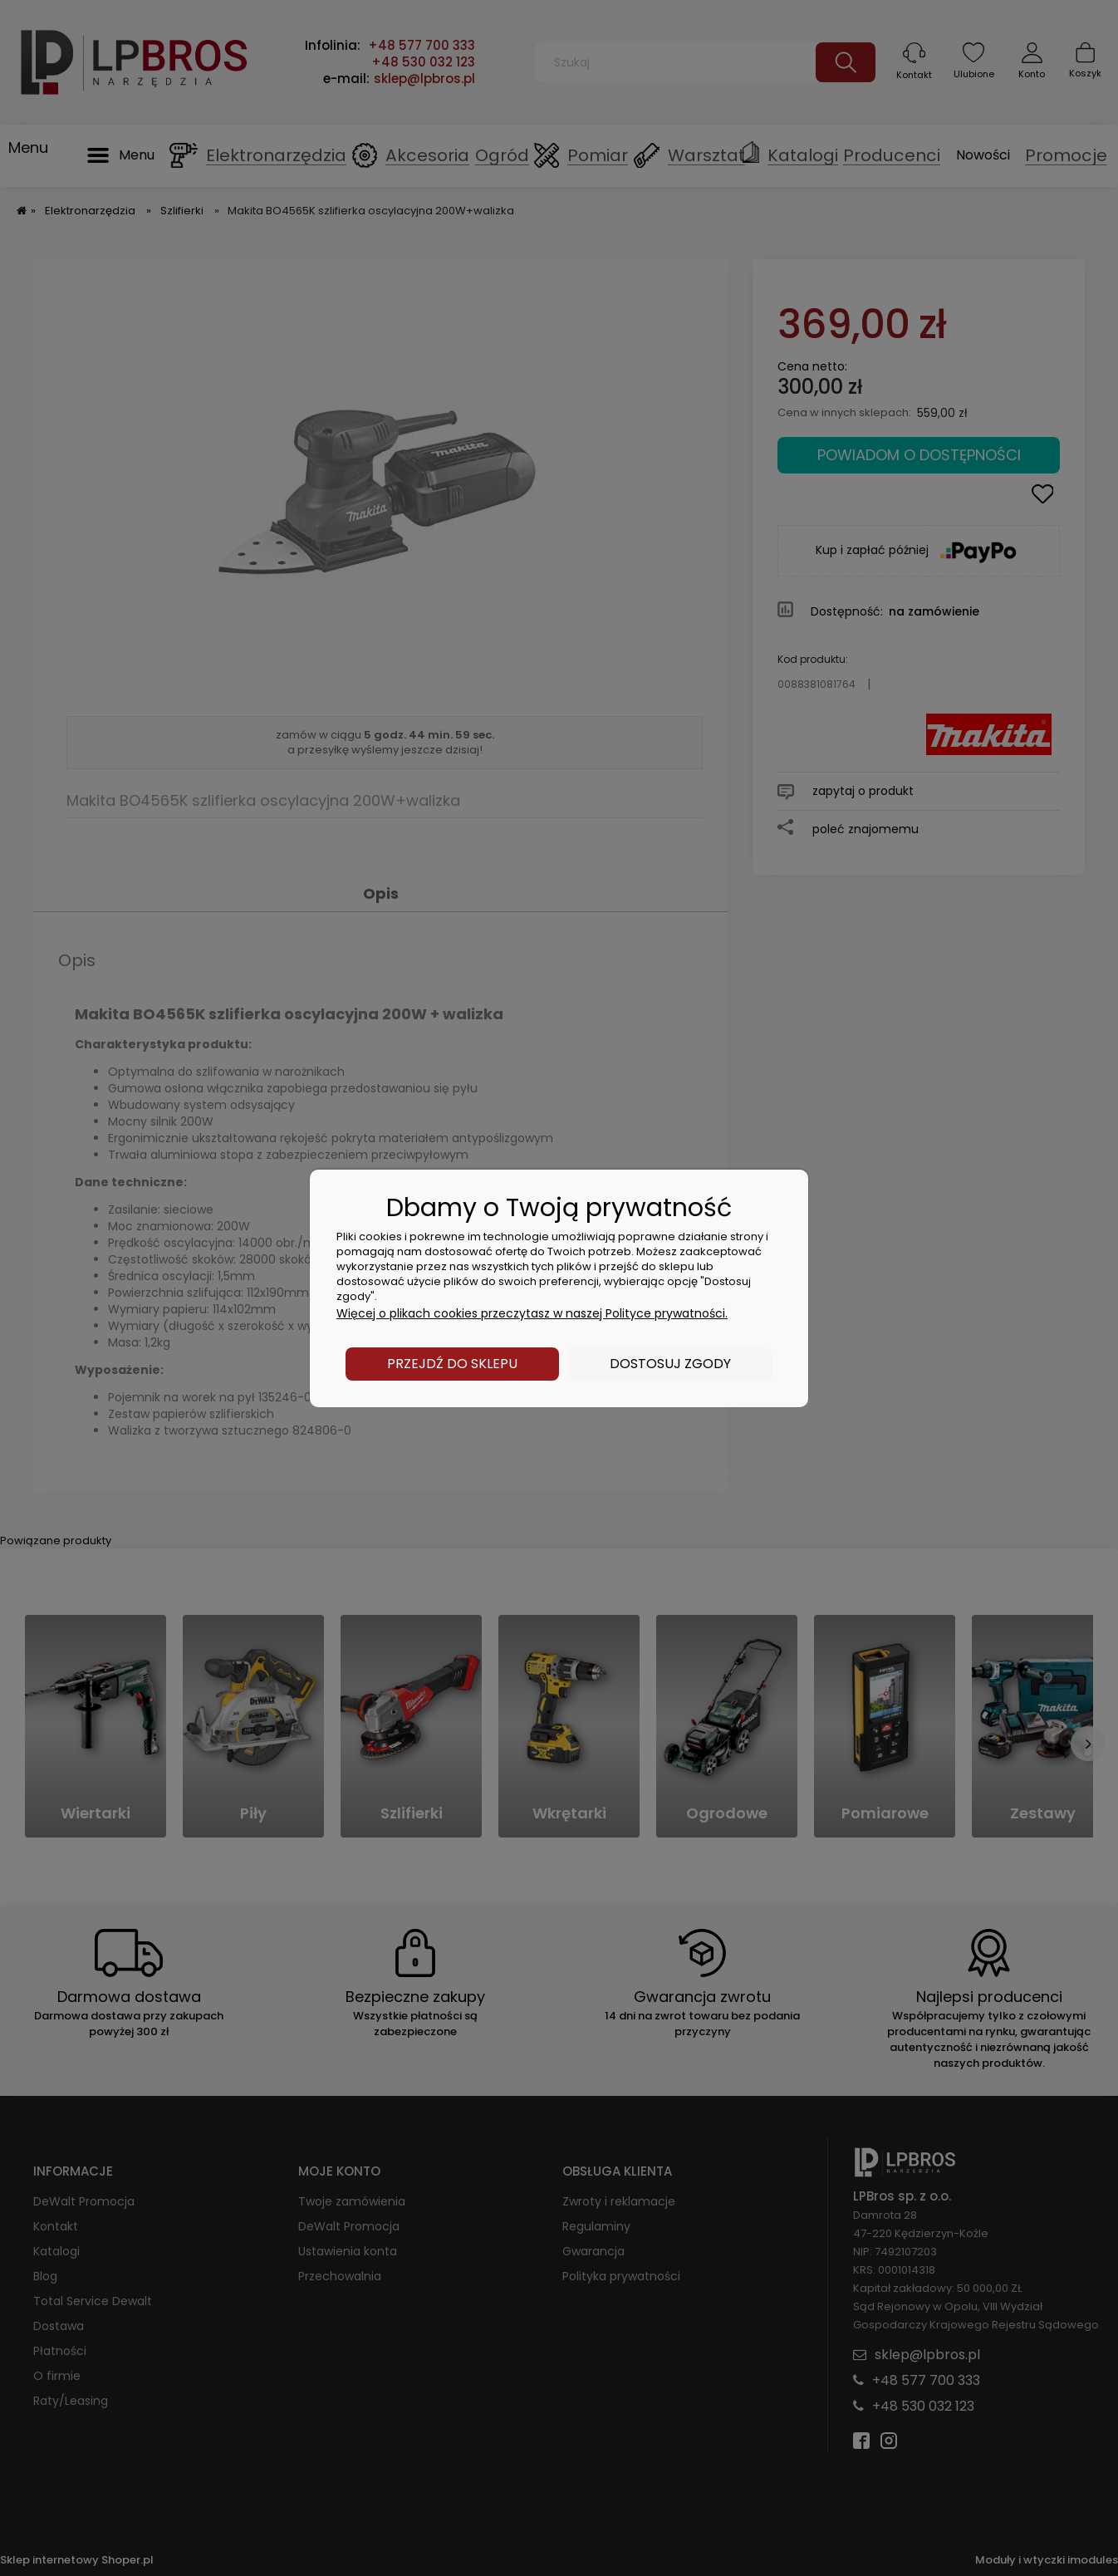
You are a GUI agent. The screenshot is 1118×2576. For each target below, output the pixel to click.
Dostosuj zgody (670, 1363)
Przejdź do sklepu (452, 1363)
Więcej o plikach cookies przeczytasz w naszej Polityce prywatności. (532, 1313)
